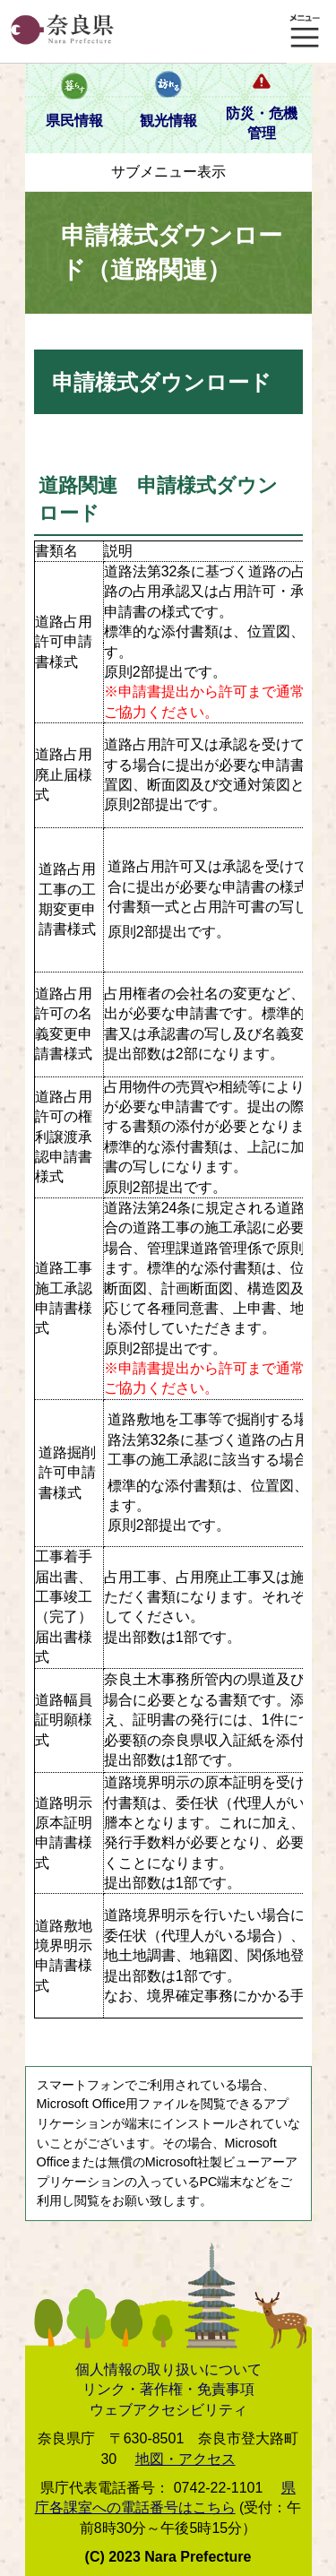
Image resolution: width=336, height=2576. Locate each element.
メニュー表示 (304, 31)
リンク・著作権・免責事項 (168, 2389)
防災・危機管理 (261, 123)
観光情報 (168, 120)
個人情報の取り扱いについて (168, 2369)
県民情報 (74, 120)
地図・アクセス (185, 2459)
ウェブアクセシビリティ (168, 2409)
